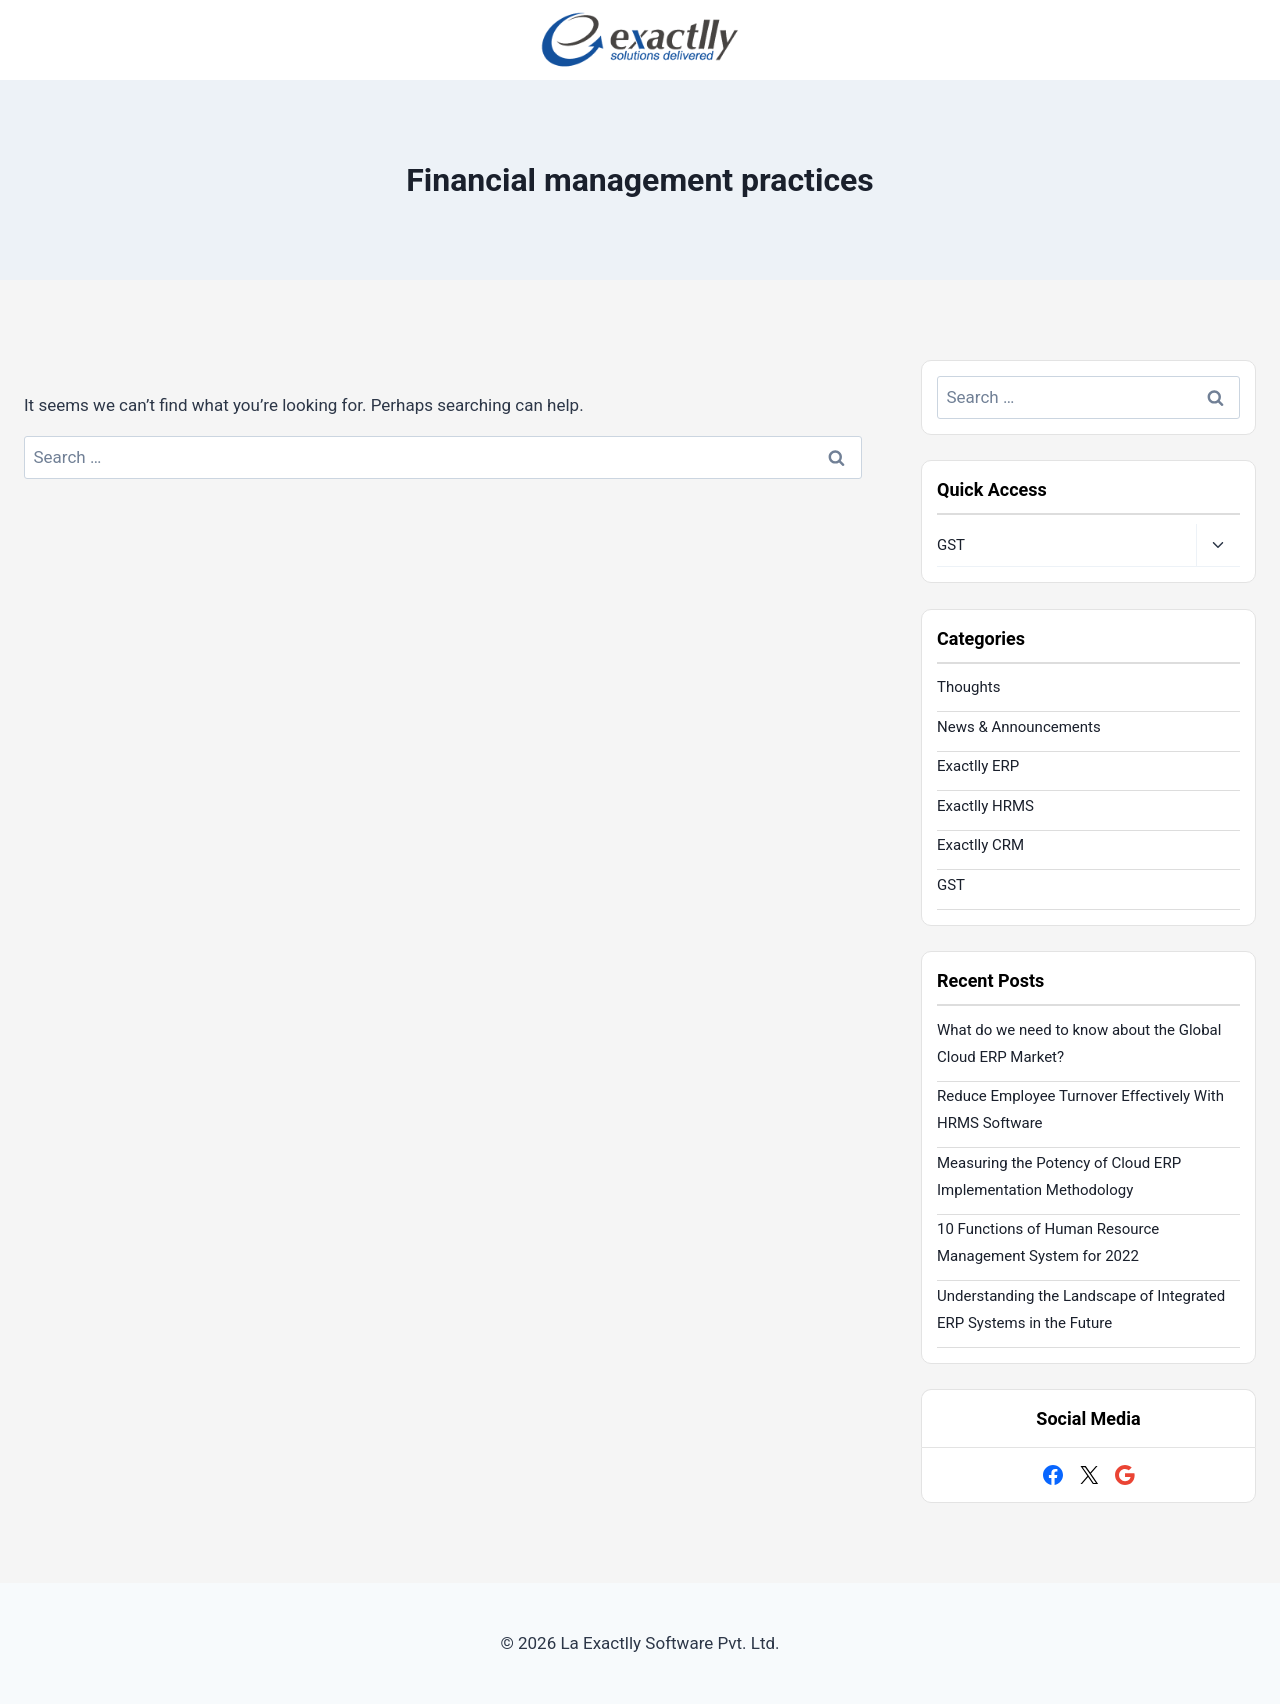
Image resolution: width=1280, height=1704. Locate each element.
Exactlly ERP (978, 766)
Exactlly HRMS (985, 806)
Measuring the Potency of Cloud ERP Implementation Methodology (1059, 1176)
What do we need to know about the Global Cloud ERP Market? (1079, 1043)
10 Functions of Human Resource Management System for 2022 (1048, 1242)
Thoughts (968, 687)
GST (951, 545)
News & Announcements (1019, 727)
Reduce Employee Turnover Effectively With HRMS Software (1080, 1109)
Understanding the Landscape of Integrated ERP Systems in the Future (1081, 1309)
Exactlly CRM (980, 845)
